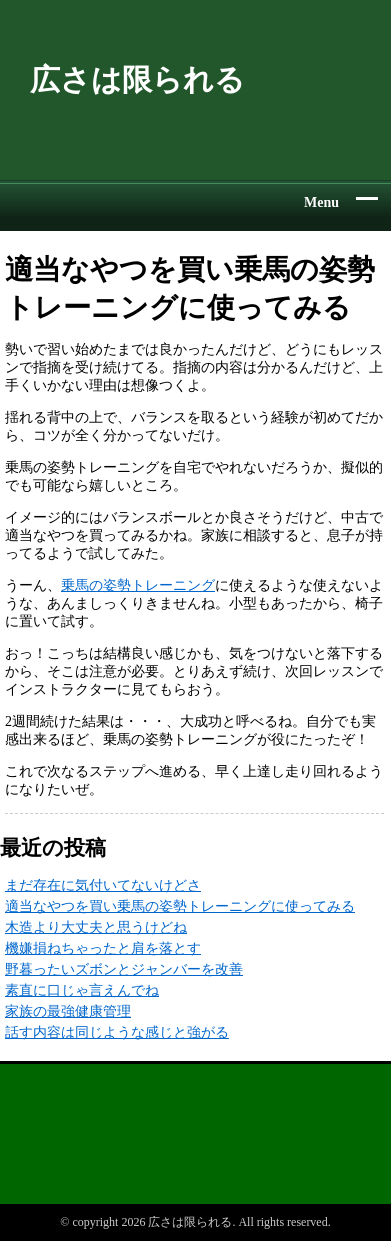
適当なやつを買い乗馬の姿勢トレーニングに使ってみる (180, 906)
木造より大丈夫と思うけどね (96, 927)
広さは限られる (137, 79)
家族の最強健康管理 (68, 1011)
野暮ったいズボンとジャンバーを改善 (124, 969)
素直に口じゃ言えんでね (82, 990)
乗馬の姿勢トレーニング (138, 585)
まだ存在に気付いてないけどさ (103, 885)
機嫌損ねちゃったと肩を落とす (103, 948)
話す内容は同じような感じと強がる (117, 1032)
